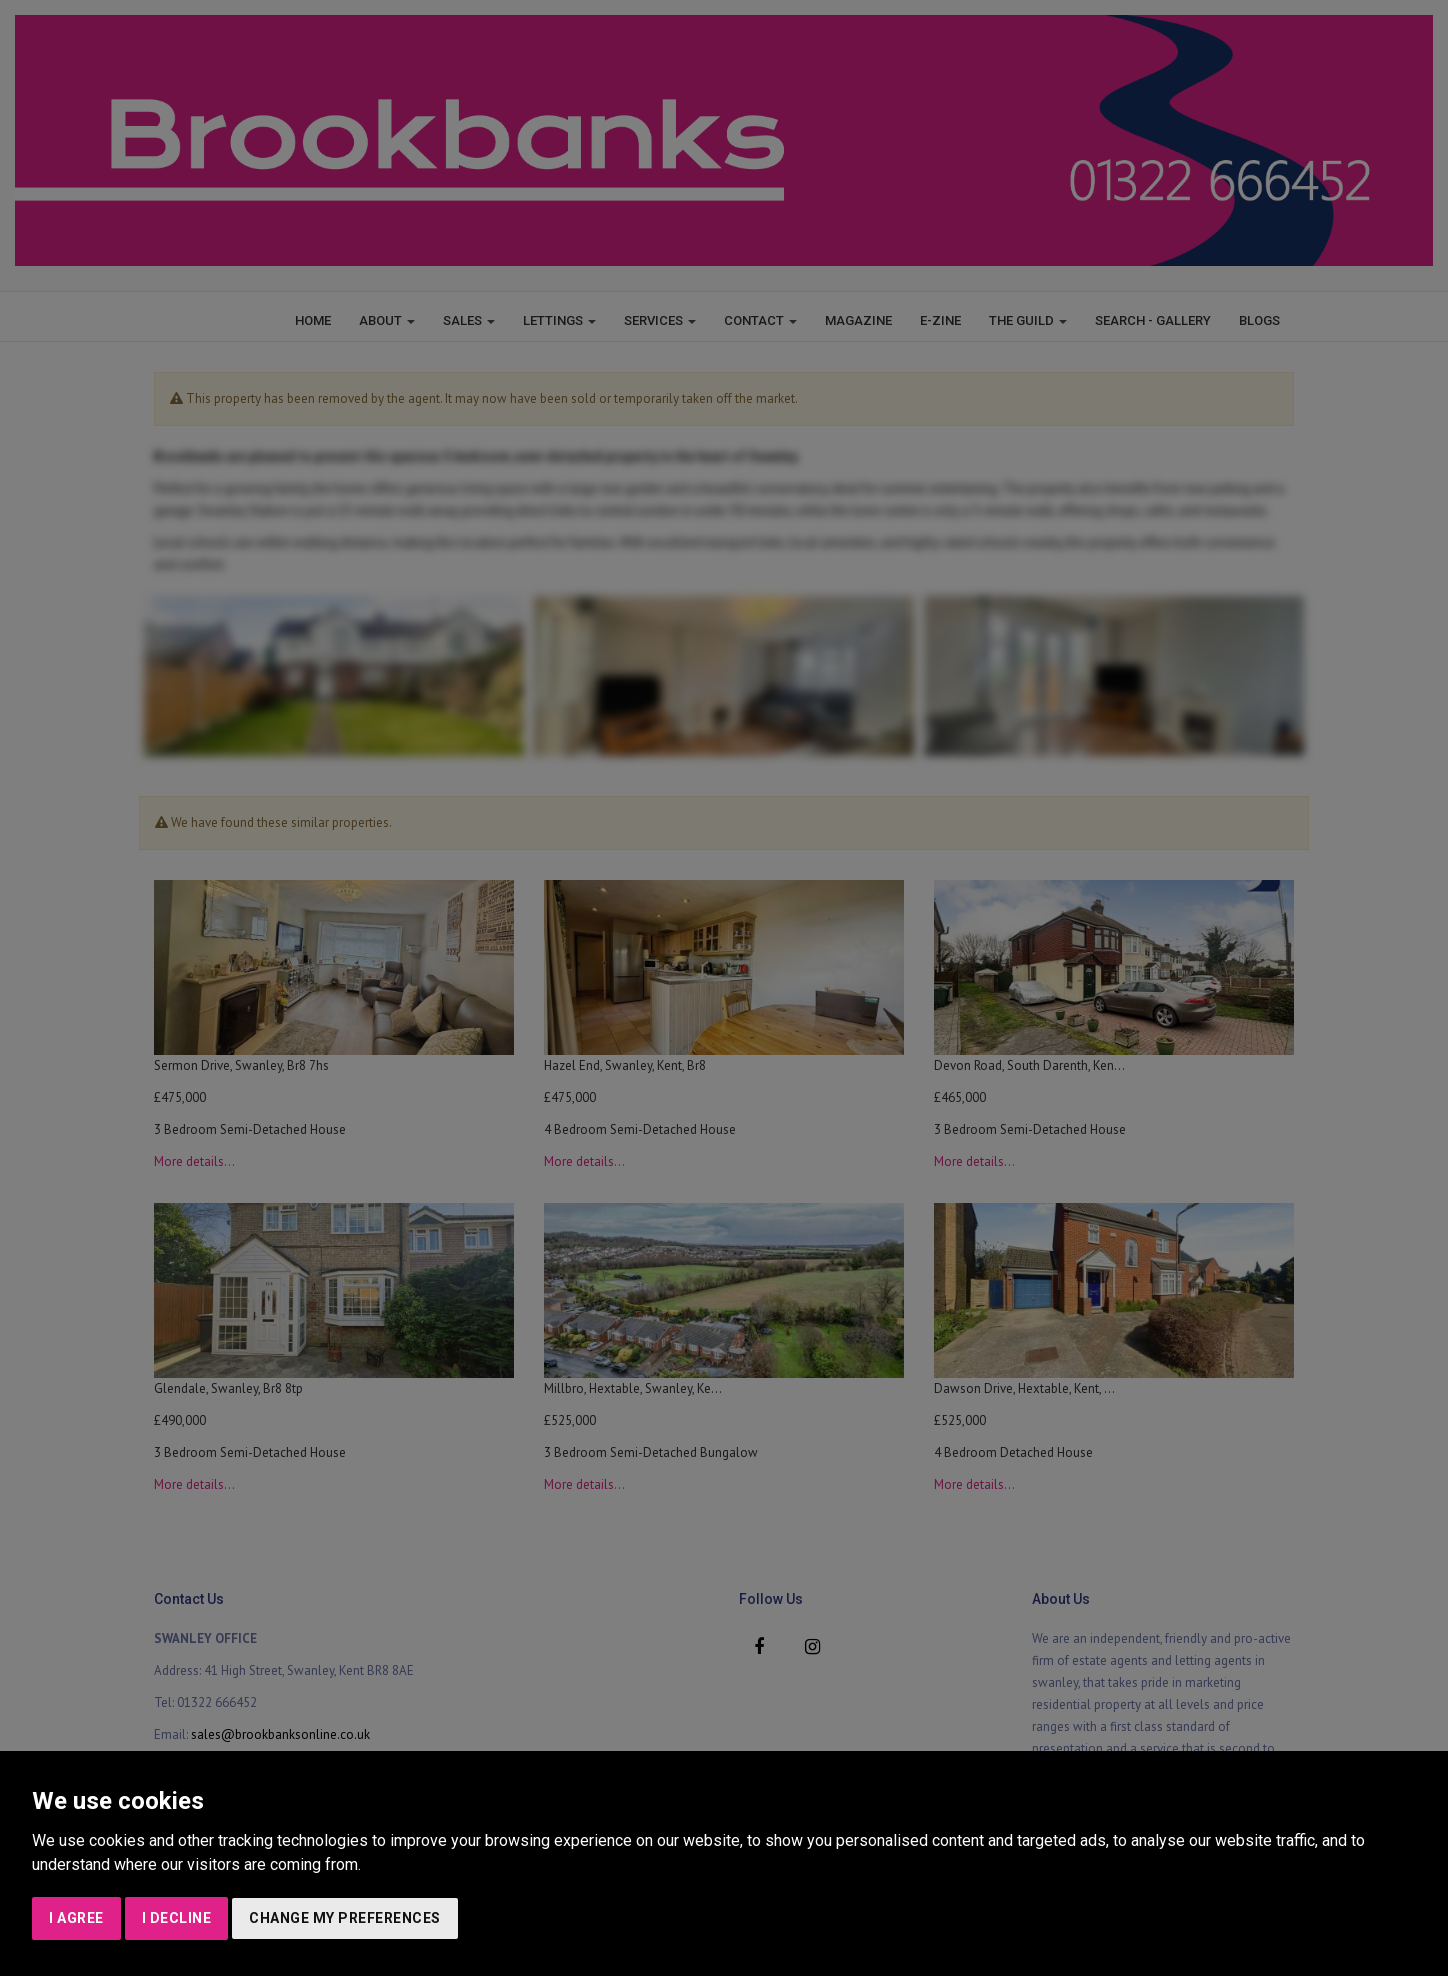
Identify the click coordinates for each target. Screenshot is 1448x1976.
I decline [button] (177, 1918)
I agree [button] (76, 1918)
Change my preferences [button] (345, 1918)
